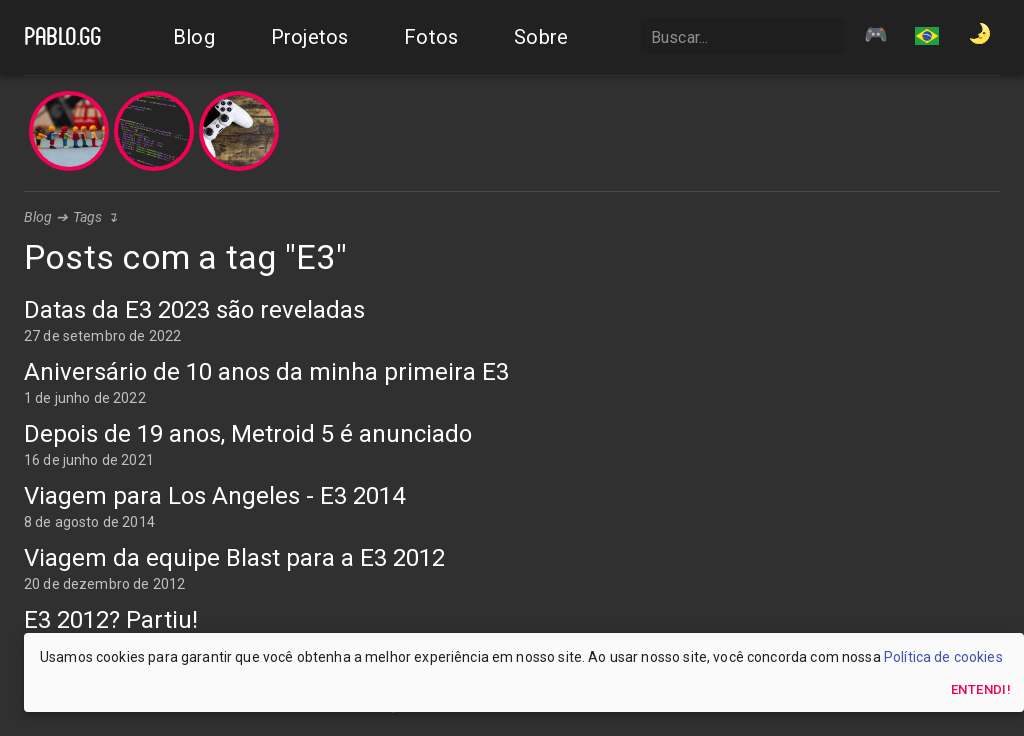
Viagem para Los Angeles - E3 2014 (214, 496)
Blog (38, 217)
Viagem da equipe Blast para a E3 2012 (234, 558)
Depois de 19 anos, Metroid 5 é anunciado (248, 434)
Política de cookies (943, 657)
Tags (88, 217)
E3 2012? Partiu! (111, 620)
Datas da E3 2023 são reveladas (194, 310)
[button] (927, 38)
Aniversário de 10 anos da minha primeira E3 (266, 372)
